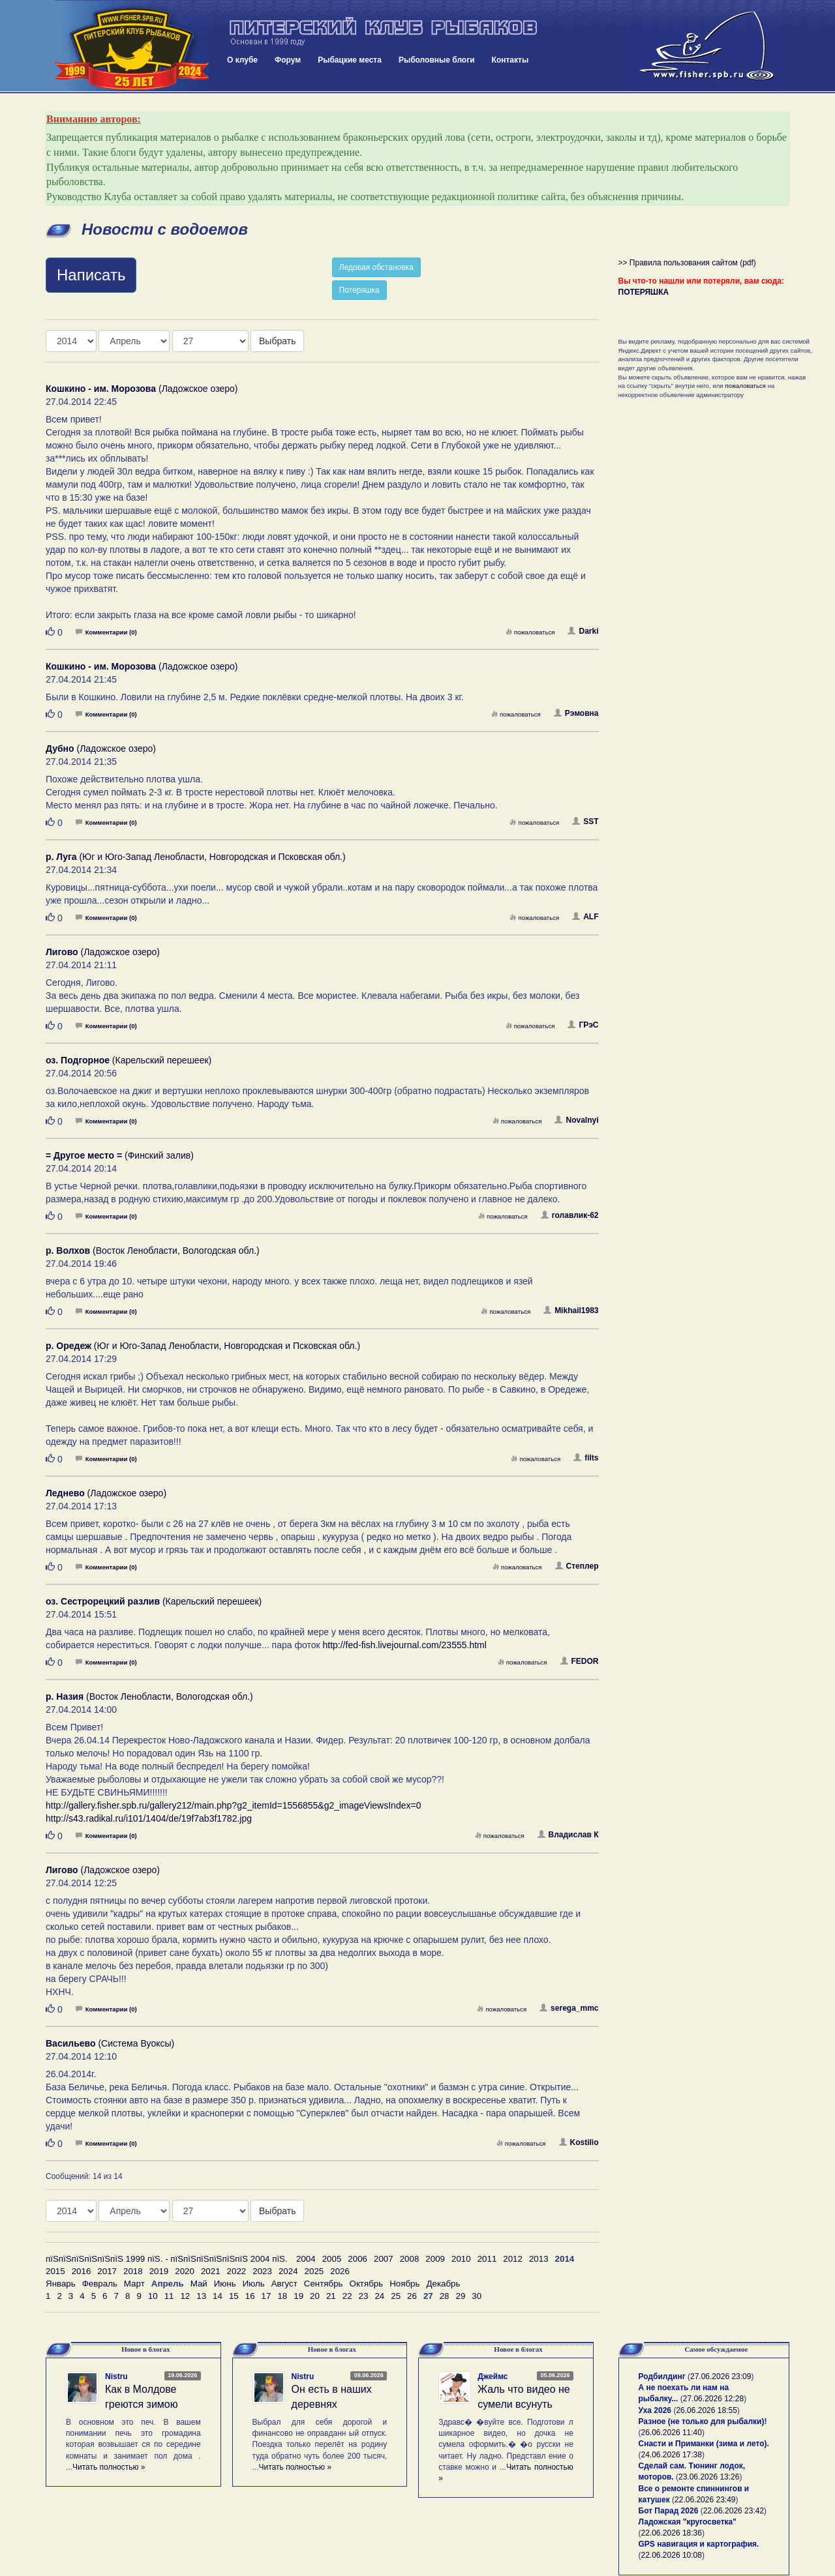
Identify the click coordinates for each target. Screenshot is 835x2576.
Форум (288, 60)
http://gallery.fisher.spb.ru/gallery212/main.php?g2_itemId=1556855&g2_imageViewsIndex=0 (233, 1805)
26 (412, 2296)
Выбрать (277, 341)
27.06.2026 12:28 (713, 2398)
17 (266, 2296)
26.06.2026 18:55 (706, 2410)
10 (153, 2296)
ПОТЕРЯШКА (643, 292)
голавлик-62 (570, 1215)
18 (282, 2296)
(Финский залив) (120, 1155)
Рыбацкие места (350, 60)
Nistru (116, 2376)
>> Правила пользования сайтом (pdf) (687, 262)
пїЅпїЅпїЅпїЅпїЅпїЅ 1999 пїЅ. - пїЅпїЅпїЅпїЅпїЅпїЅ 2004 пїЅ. (167, 2259)
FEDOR (579, 1661)
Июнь (225, 2283)
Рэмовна (576, 713)
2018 (133, 2271)
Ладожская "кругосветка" (687, 2521)
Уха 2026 (655, 2410)
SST (585, 821)
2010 (461, 2259)
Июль (254, 2283)
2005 (332, 2259)
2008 (409, 2259)
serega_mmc (568, 2008)
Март (134, 2283)
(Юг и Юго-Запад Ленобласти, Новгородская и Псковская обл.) (196, 856)
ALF (585, 916)
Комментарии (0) (106, 632)
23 (364, 2296)
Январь (61, 2283)
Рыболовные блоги (437, 60)
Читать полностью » (108, 2467)
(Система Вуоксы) (110, 2043)
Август (284, 2283)
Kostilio (579, 2142)
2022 (237, 2271)
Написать (91, 275)
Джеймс (493, 2376)
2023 (262, 2271)
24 (379, 2296)
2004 (306, 2259)
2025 (314, 2271)
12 (185, 2296)
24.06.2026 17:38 (671, 2454)
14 (217, 2296)
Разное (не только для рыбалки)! (703, 2421)
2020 (184, 2271)
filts (585, 1457)
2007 (383, 2259)
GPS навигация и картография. (699, 2544)
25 (396, 2296)
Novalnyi (576, 1120)
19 (298, 2296)
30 (476, 2296)
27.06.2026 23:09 (720, 2376)
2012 (513, 2259)
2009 (435, 2259)
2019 (159, 2271)
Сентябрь (323, 2283)
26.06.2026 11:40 (671, 2432)
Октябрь (367, 2283)
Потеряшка (359, 290)
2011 (487, 2259)
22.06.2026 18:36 (671, 2533)
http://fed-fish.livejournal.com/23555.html (404, 1645)
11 (169, 2296)
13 (201, 2296)
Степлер (577, 1566)
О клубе (242, 60)
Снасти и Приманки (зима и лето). (704, 2443)
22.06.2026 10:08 (671, 2555)
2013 (539, 2259)
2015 (55, 2271)
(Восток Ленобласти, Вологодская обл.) (153, 1250)
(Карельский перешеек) (128, 1060)
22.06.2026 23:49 (705, 2499)
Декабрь (443, 2283)
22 (347, 2296)
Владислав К (568, 1834)
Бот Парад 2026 (669, 2510)
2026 (340, 2271)
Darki (583, 631)
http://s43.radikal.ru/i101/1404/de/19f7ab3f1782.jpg (149, 1818)
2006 (357, 2259)
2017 (107, 2271)
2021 (210, 2271)
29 (461, 2296)
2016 (81, 2271)
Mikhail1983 (570, 1310)
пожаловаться (530, 632)
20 (315, 2296)
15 (234, 2296)
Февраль (99, 2283)
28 (444, 2296)
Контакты (510, 60)
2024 (288, 2271)
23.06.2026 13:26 (708, 2476)
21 (331, 2296)
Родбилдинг (662, 2376)
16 (250, 2296)
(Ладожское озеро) (141, 388)
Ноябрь (404, 2283)
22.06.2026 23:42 (733, 2510)
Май (198, 2283)
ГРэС (583, 1024)
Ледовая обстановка (376, 267)
